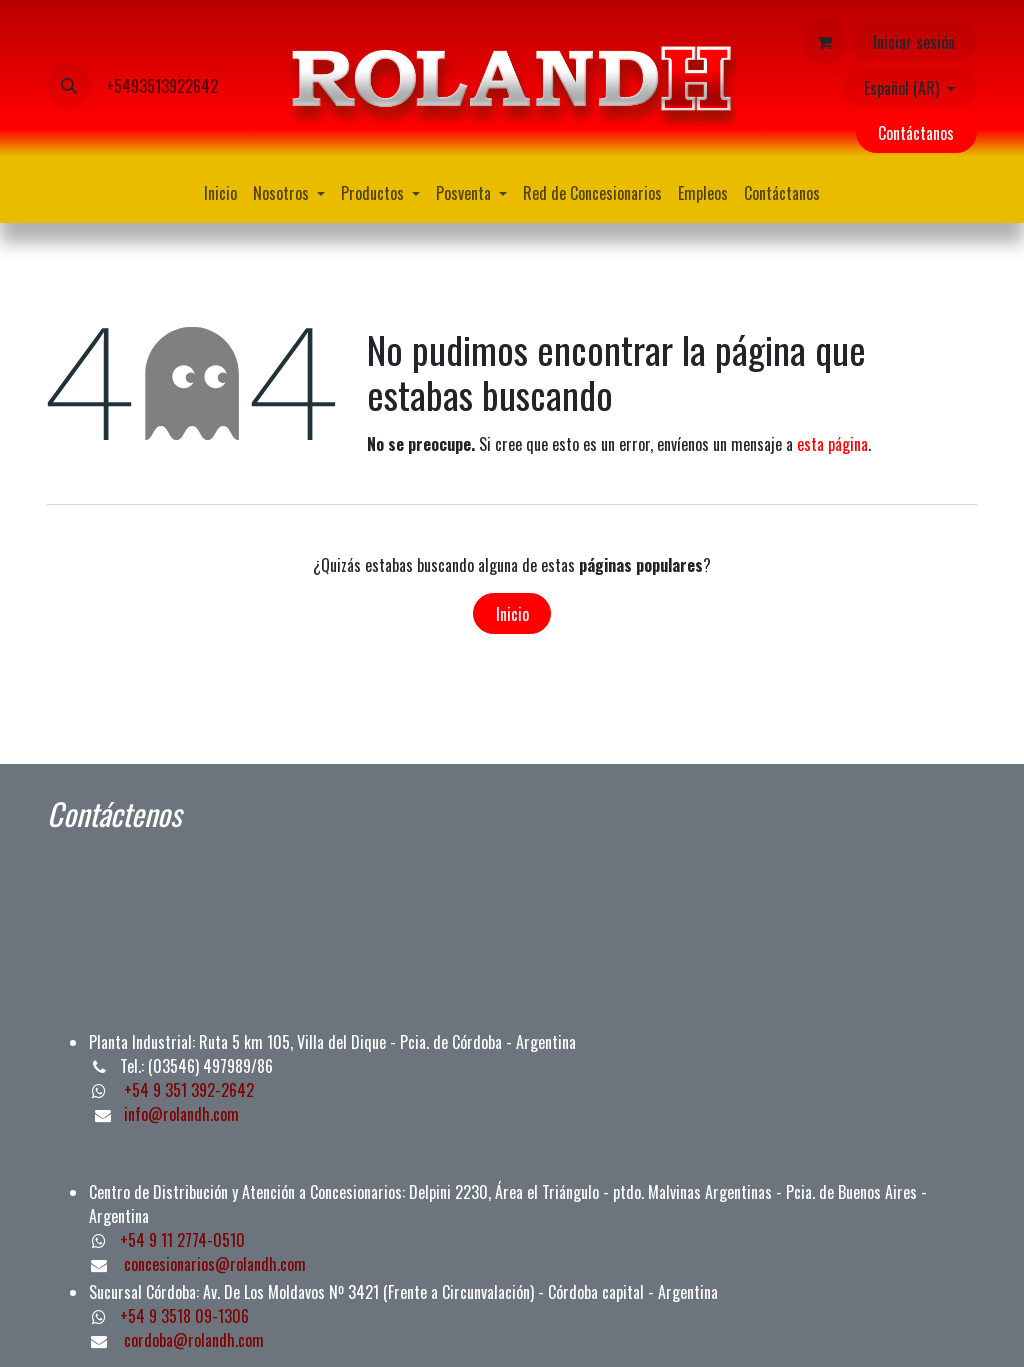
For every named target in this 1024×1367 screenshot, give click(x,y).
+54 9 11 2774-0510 (182, 1240)
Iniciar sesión (914, 42)
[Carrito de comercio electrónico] (825, 42)
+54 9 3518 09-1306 (184, 1316)
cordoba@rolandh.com (194, 1340)
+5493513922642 (162, 86)
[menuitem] (220, 193)
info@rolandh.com (181, 1114)
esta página (832, 444)
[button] (69, 86)
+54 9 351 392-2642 (187, 1090)
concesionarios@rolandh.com (215, 1264)
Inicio (512, 614)
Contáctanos (916, 133)
